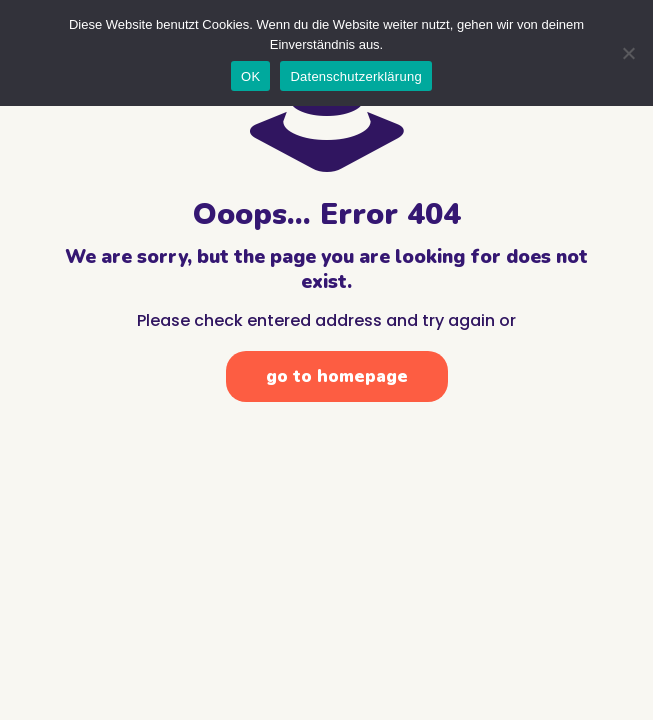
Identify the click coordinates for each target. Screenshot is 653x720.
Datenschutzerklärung (355, 76)
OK (250, 76)
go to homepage (337, 376)
